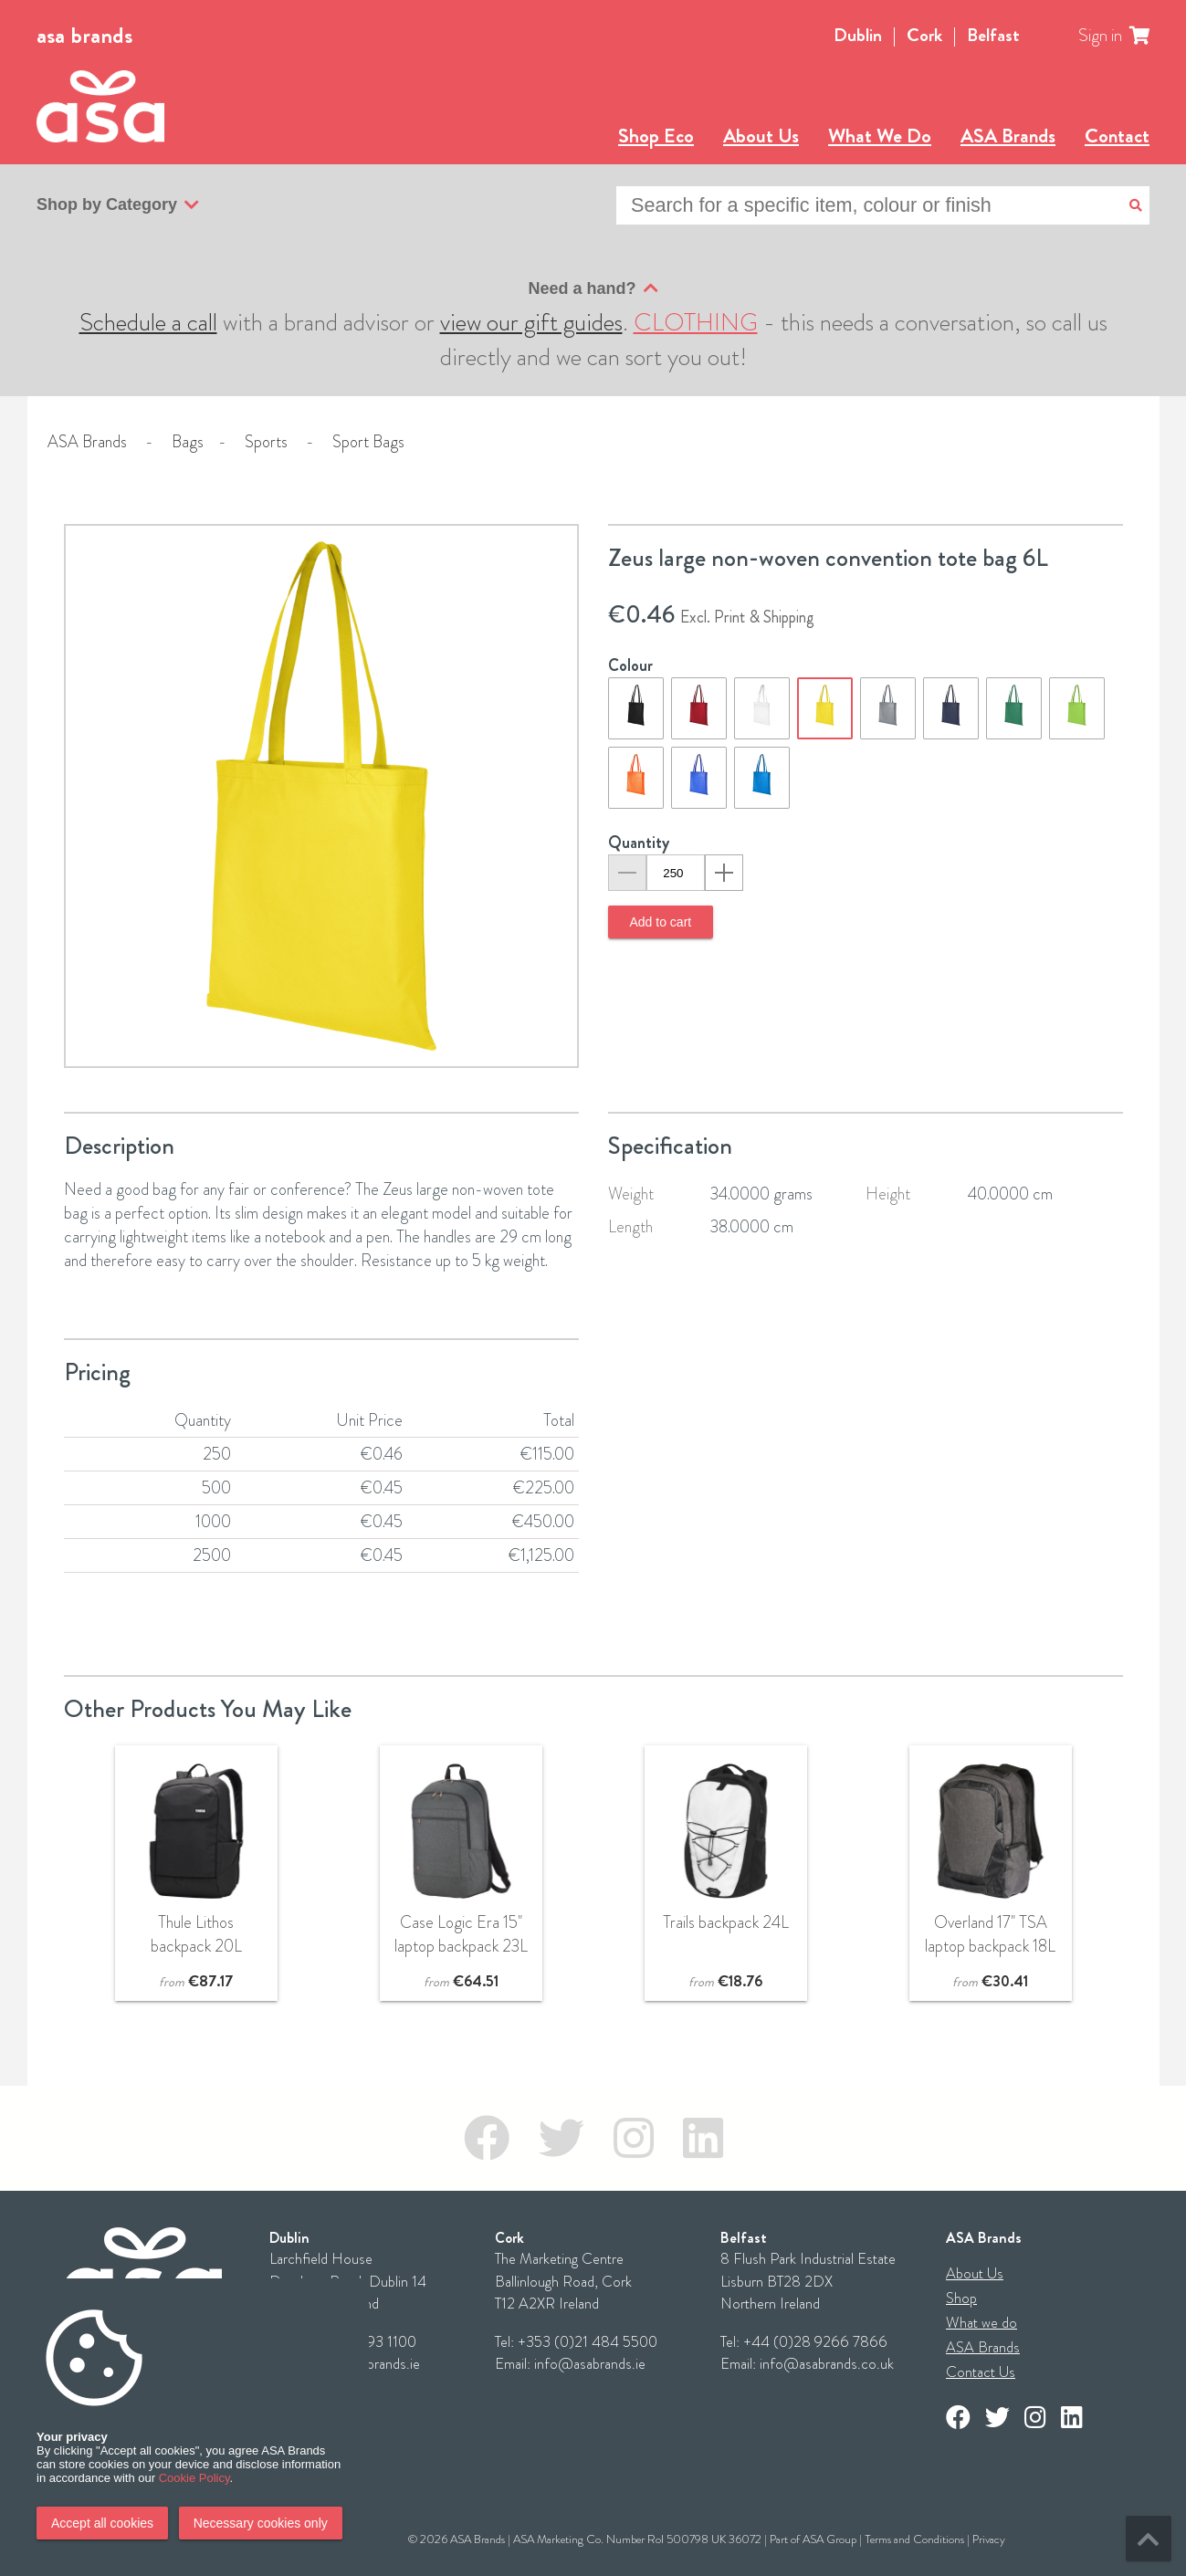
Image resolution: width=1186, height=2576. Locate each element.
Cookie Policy (194, 2478)
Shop (961, 2298)
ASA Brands (1007, 135)
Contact (1117, 135)
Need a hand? (592, 288)
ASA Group (829, 2539)
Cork (924, 35)
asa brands (84, 35)
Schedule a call (148, 322)
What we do (981, 2322)
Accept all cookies (102, 2523)
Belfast (993, 35)
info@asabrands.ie (589, 2363)
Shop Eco (656, 135)
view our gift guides (531, 322)
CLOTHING (696, 322)
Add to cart (661, 922)
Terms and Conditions (914, 2539)
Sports (266, 442)
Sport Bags (368, 442)
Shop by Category (118, 205)
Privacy (988, 2539)
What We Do (879, 135)
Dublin (858, 35)
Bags (188, 442)
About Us (761, 135)
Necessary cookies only (261, 2523)
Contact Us (980, 2371)
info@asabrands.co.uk (827, 2363)
